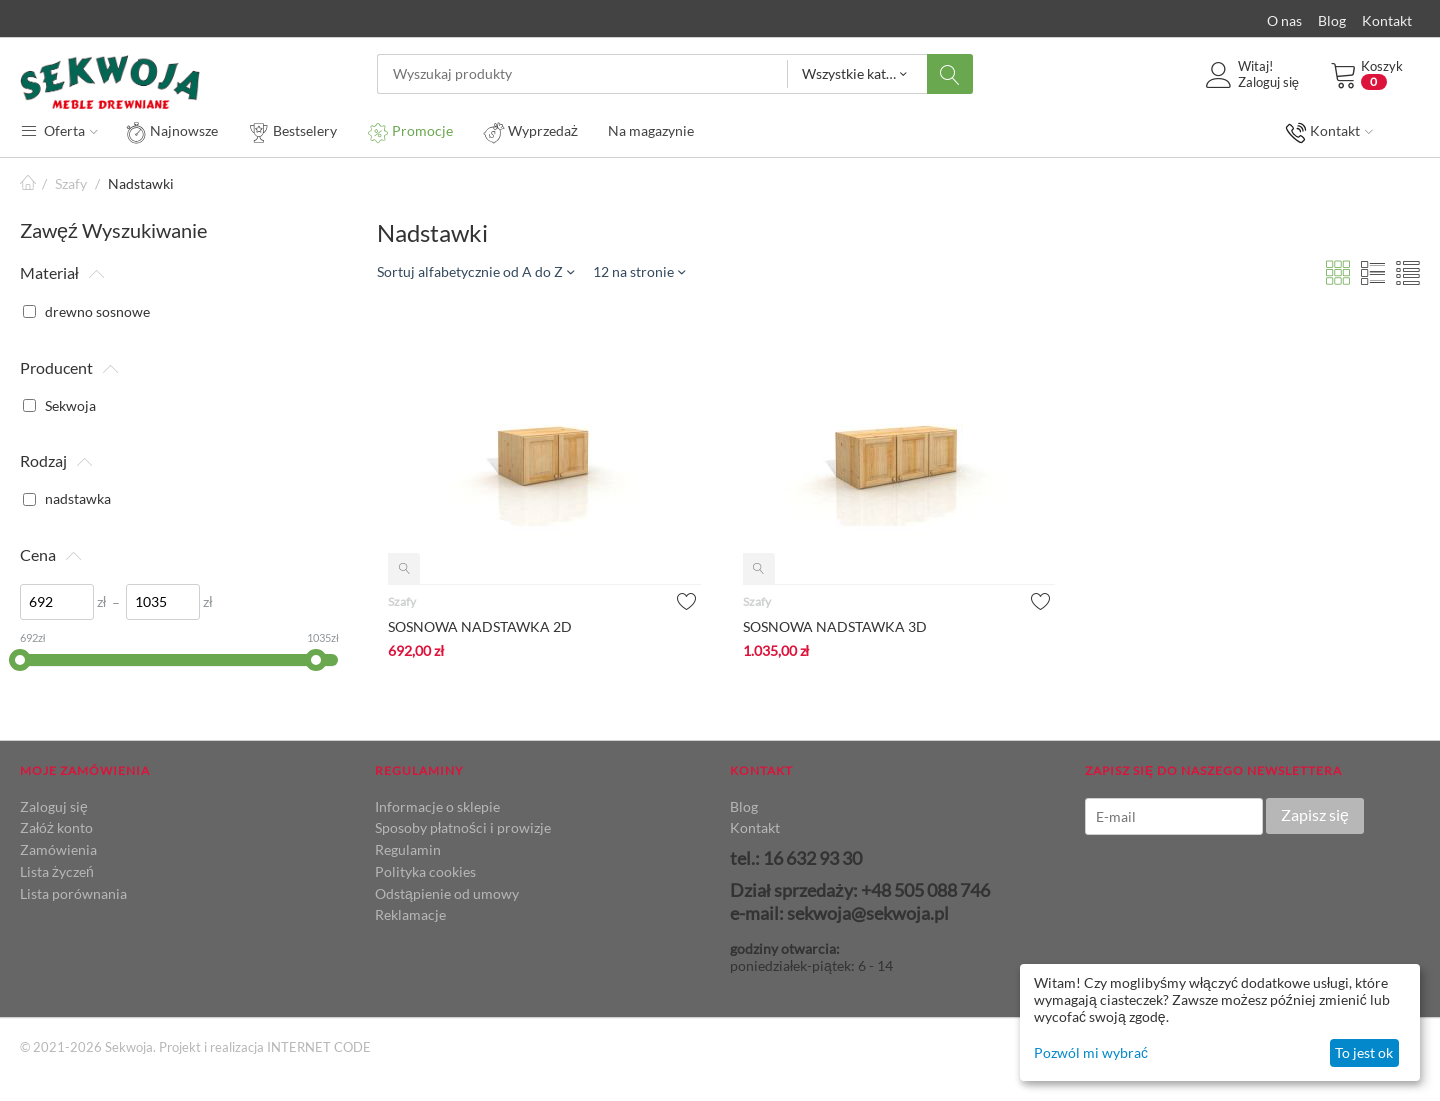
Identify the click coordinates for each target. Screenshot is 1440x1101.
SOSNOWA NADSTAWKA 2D (480, 626)
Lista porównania (73, 893)
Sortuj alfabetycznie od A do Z (475, 271)
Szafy (71, 183)
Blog (1332, 20)
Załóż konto (56, 827)
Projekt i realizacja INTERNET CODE (265, 1047)
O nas (1284, 20)
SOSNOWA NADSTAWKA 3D (835, 626)
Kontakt (1387, 20)
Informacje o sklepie (437, 806)
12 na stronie (639, 271)
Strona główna (28, 183)
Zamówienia (58, 849)
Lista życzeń (57, 871)
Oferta (59, 130)
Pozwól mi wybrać (1091, 1052)
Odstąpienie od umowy (447, 893)
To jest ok (1364, 1052)
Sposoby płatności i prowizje (463, 827)
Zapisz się (1315, 814)
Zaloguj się (54, 806)
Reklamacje (410, 914)
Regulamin (408, 849)
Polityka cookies (425, 871)
